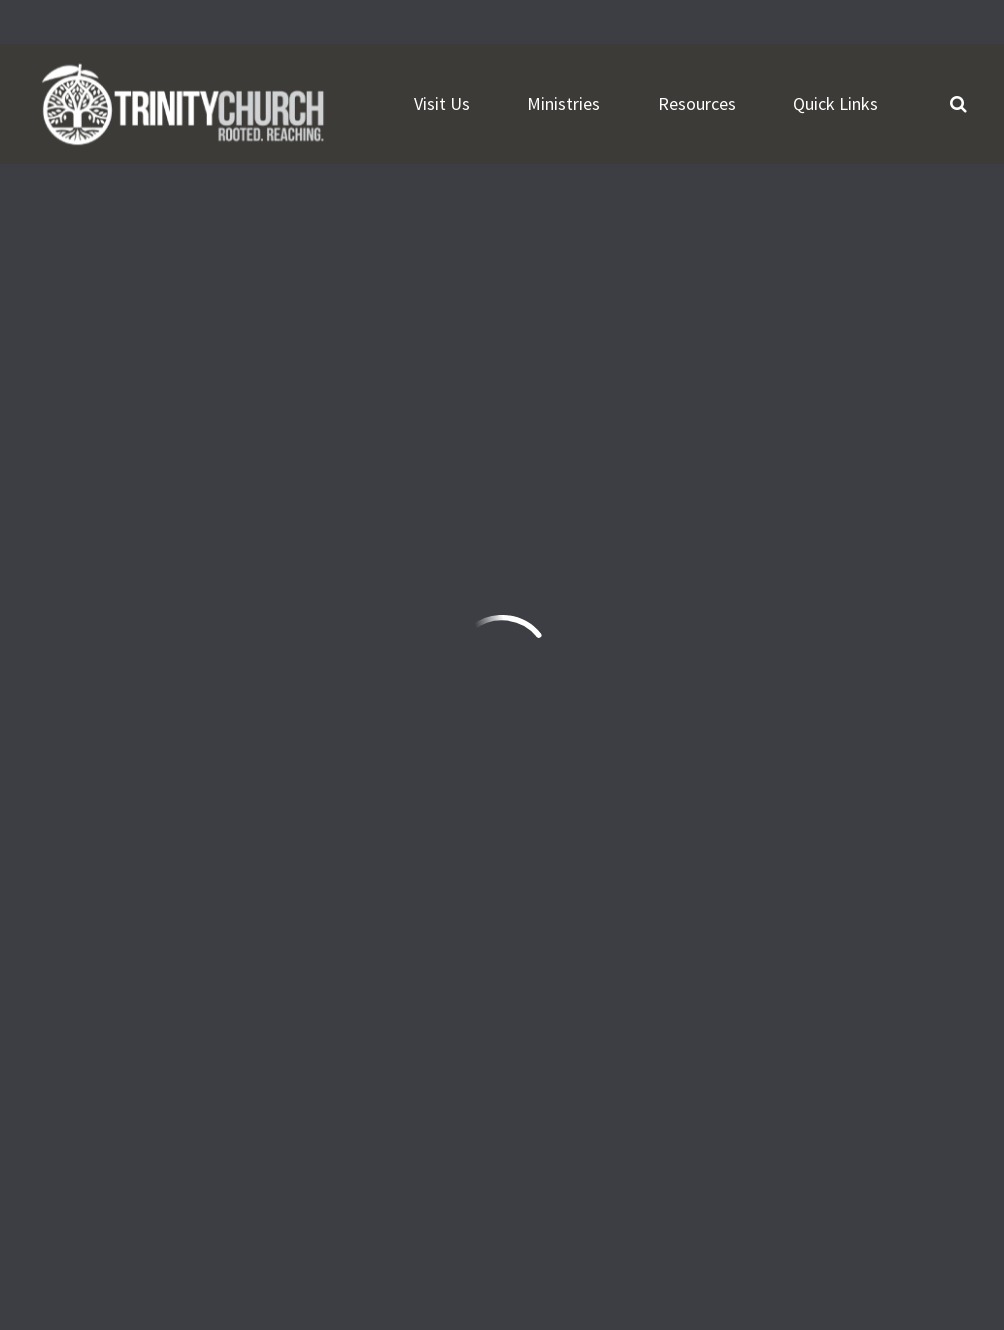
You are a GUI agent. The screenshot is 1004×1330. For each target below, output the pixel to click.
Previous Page (840, 570)
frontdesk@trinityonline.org (148, 997)
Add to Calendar (171, 292)
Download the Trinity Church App (669, 1120)
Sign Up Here (595, 1072)
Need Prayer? (285, 1155)
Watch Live (108, 1155)
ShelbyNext (924, 1233)
